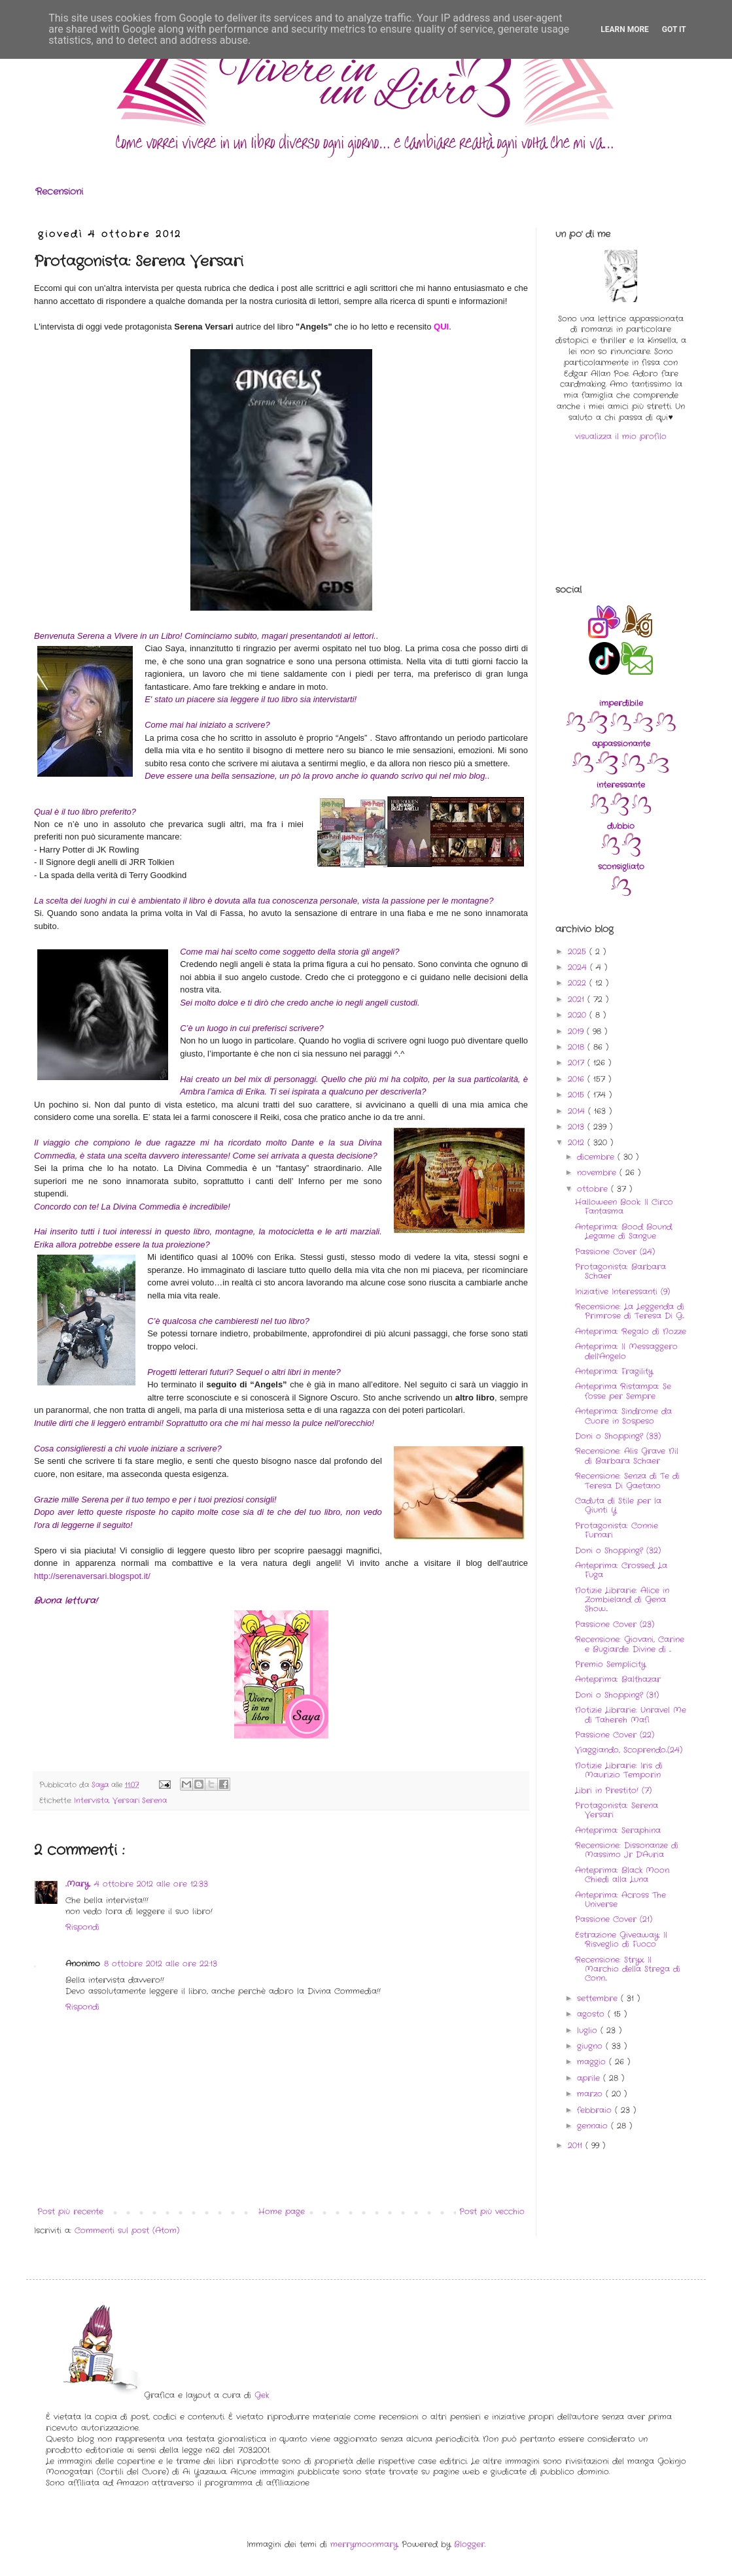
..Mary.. (77, 1884)
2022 (578, 983)
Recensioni (59, 191)
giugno (591, 2046)
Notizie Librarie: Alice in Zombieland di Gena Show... (622, 1600)
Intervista (91, 1800)
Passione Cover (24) (615, 1251)
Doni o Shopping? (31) (617, 1695)
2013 (577, 1126)
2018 (577, 1047)
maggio (593, 2061)
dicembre (597, 1156)
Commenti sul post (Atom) (127, 2230)
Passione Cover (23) (614, 1624)
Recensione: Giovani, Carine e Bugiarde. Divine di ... (629, 1644)
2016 (577, 1079)
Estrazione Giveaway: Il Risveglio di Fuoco (621, 1939)
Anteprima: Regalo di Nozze (630, 1331)
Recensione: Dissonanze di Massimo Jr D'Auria (626, 1850)
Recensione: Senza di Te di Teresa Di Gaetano (627, 1480)
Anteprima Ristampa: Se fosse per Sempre (623, 1391)
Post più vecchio (492, 2211)
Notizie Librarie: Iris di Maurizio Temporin (619, 1770)
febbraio (596, 2110)
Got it (674, 29)
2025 (578, 951)
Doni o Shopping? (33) (618, 1436)
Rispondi (82, 1927)
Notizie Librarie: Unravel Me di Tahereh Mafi (630, 1714)
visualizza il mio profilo (621, 436)
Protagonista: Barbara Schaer (620, 1271)
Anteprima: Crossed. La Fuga (621, 1570)
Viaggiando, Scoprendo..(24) (628, 1749)
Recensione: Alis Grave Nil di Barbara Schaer (626, 1456)
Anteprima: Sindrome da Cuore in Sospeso (623, 1416)
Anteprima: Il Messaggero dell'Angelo (626, 1351)
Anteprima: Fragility (614, 1371)
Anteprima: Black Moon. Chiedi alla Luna (622, 1875)
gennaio (594, 2125)
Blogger (469, 2544)
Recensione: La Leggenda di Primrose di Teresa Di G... (629, 1311)
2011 (576, 2145)
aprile (590, 2078)
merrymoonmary (364, 2544)
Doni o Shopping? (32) (618, 1550)
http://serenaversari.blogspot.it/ (92, 1576)
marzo (591, 2093)
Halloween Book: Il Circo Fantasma (624, 1206)
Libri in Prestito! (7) (613, 1790)
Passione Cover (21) (613, 1919)
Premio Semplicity (610, 1664)
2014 (578, 1111)
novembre (598, 1172)
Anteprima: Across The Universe (620, 1900)
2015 (577, 1094)
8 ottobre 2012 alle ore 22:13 (160, 1963)
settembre (599, 1998)
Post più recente (70, 2211)
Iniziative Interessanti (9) (622, 1291)
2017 (577, 1062)
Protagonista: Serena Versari (616, 1810)
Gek (261, 2395)
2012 (577, 1142)
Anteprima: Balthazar (618, 1679)
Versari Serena (140, 1800)
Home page (281, 2211)
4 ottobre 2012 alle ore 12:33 (151, 1884)
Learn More (625, 29)
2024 (579, 967)
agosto (592, 2014)
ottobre (594, 1189)
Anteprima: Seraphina (618, 1830)
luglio (589, 2030)
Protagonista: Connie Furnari (616, 1530)
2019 (577, 1031)
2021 (577, 999)
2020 (578, 1015)
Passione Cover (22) (614, 1734)
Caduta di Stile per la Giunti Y (618, 1505)
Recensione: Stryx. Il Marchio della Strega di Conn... (627, 1969)
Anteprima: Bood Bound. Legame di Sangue (623, 1231)
